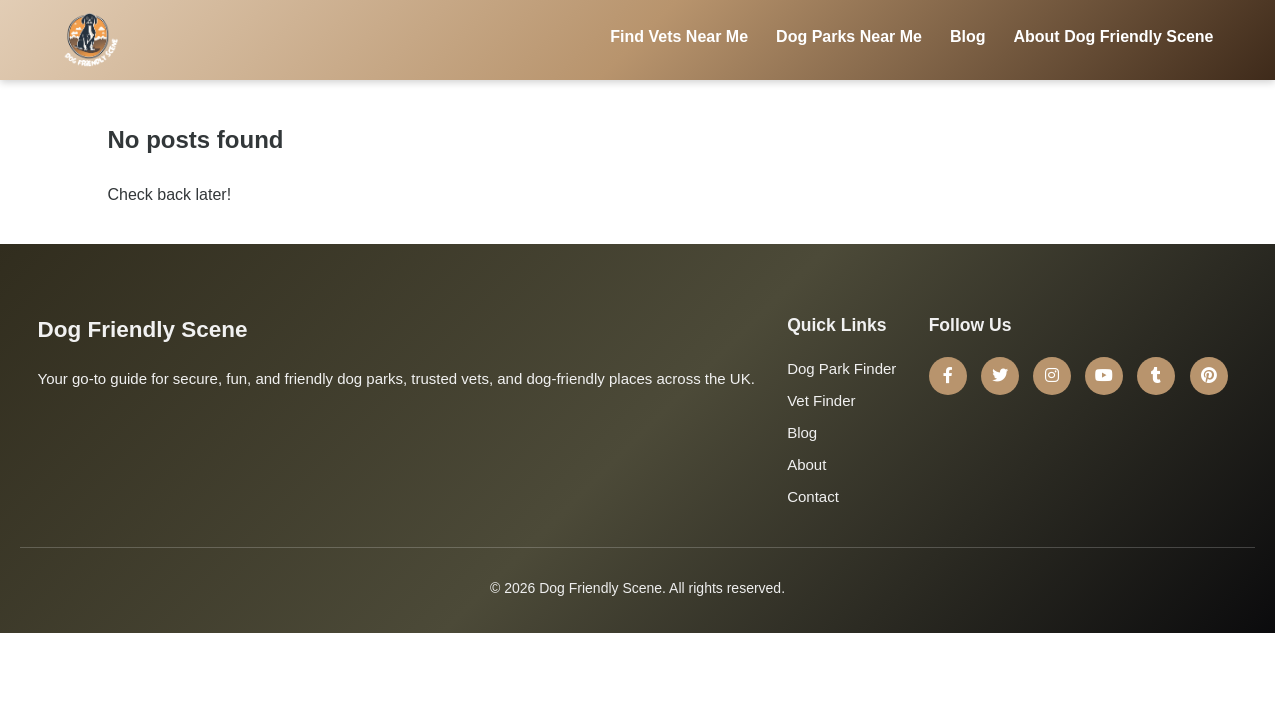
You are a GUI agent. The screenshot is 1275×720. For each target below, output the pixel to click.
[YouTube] (1104, 376)
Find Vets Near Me (679, 36)
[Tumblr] (1156, 376)
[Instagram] (1052, 376)
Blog (968, 36)
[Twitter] (1000, 376)
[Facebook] (948, 376)
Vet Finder (821, 400)
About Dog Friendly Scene (1113, 36)
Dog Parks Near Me (849, 36)
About (806, 464)
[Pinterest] (1209, 376)
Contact (813, 496)
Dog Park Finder (841, 368)
